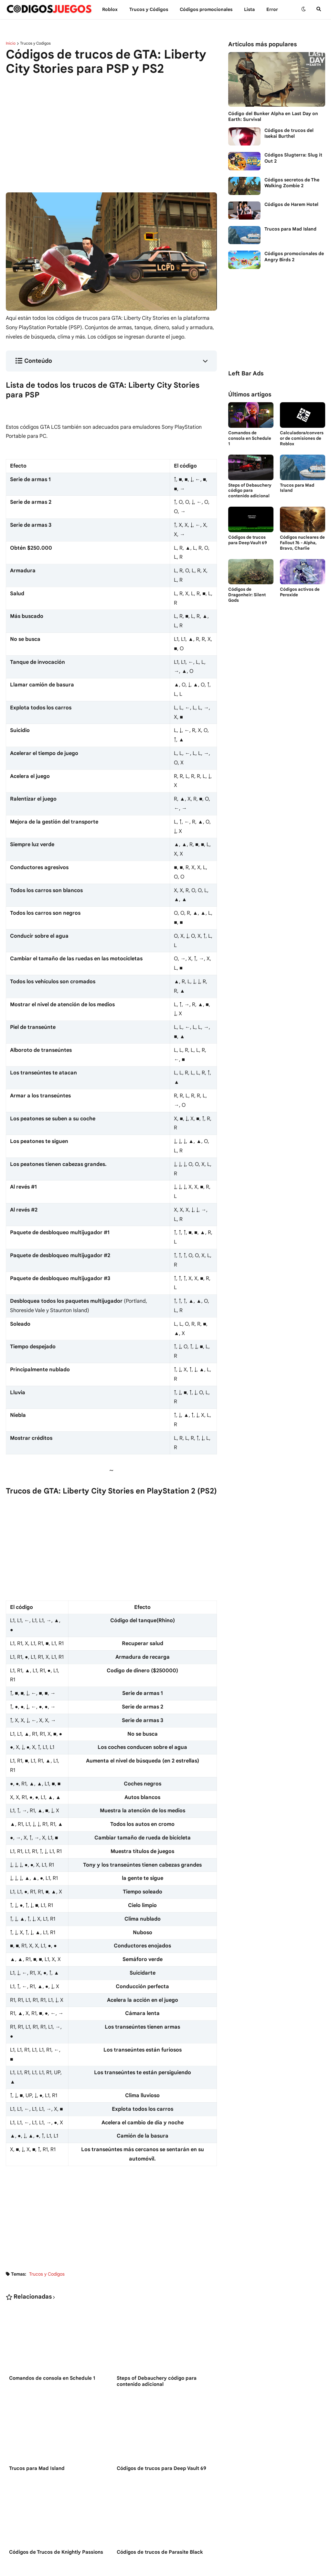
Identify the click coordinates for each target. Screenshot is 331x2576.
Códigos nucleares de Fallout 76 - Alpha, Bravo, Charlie (302, 543)
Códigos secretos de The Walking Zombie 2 (291, 183)
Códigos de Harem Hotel (291, 204)
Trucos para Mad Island (37, 2468)
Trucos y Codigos (35, 43)
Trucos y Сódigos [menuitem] (148, 9)
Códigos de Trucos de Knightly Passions (56, 2552)
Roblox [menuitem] (110, 9)
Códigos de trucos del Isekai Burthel (289, 133)
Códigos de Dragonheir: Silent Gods (247, 595)
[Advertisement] (111, 130)
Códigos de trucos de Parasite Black (160, 2552)
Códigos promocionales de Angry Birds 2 (294, 256)
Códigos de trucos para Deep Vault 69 (161, 2468)
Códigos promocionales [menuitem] (206, 9)
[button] (303, 9)
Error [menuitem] (272, 9)
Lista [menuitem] (249, 9)
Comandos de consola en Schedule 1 (52, 2378)
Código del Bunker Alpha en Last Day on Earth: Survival (273, 116)
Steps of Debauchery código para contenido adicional (157, 2381)
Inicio (11, 43)
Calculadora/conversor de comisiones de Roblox (302, 438)
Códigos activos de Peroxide (300, 592)
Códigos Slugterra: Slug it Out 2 (293, 158)
